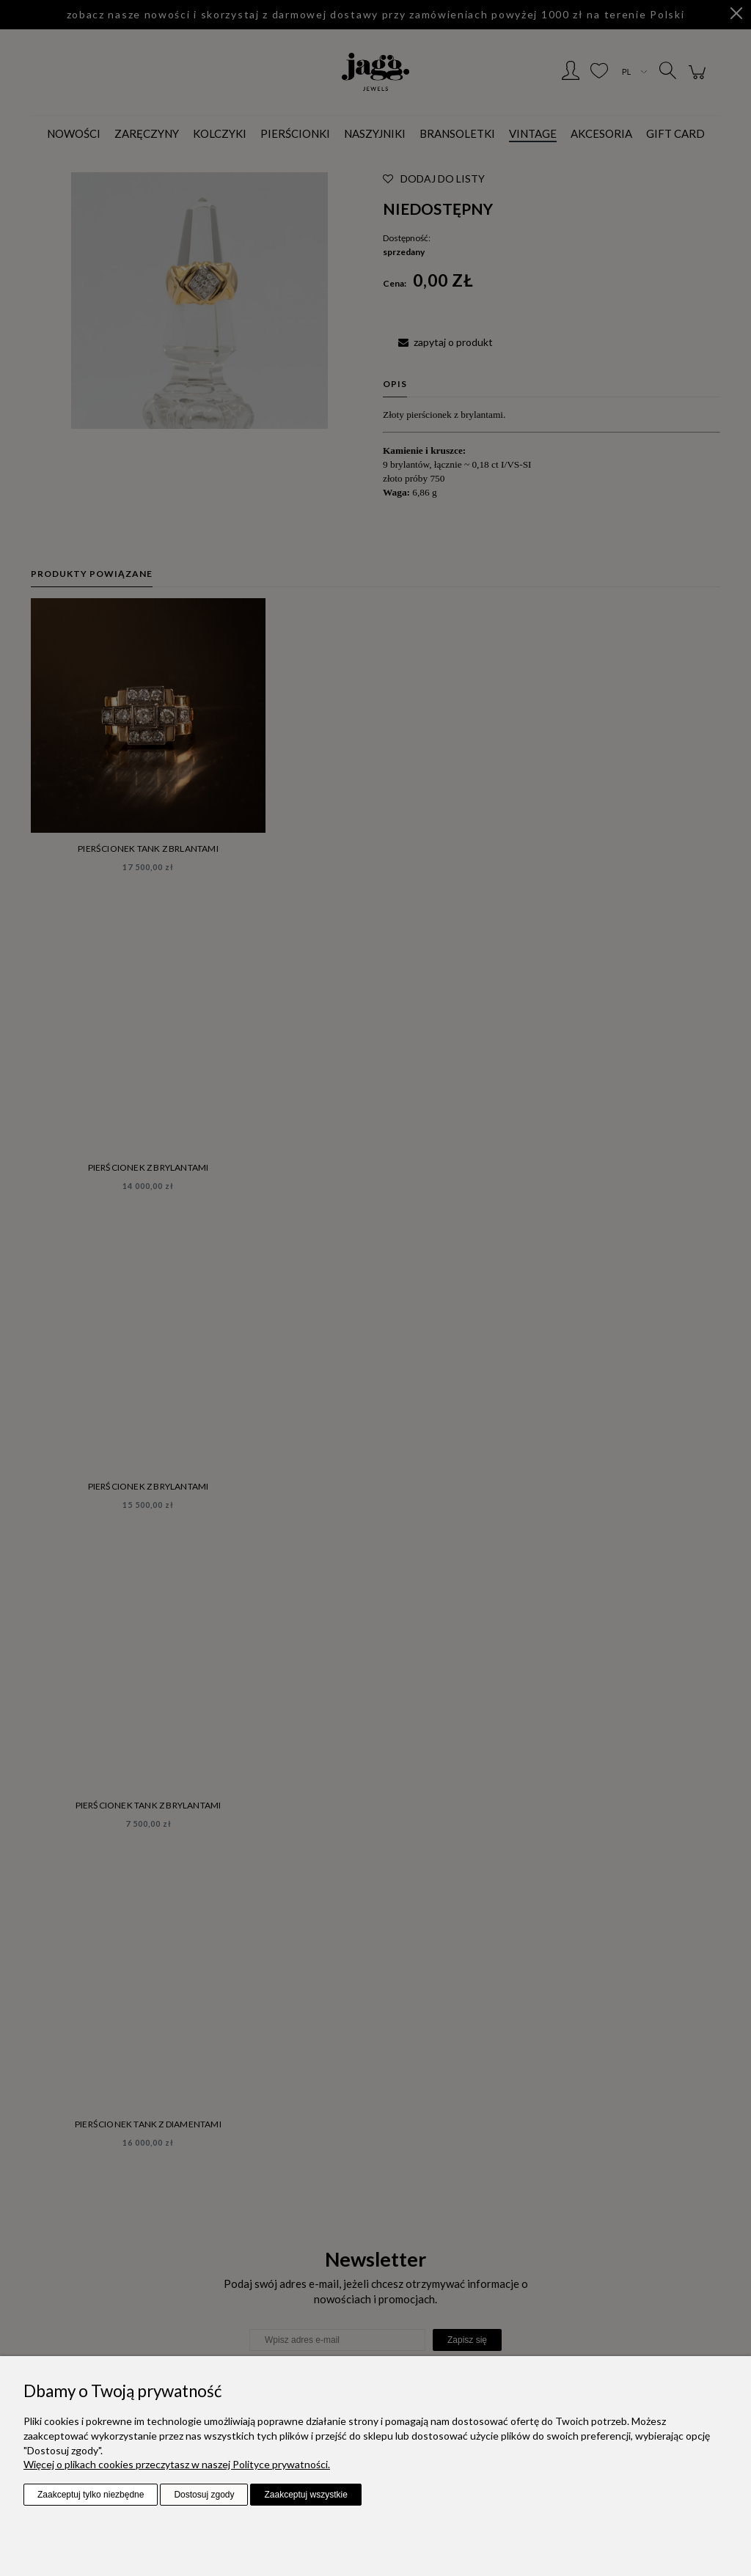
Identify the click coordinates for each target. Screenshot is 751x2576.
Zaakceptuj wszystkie (305, 2494)
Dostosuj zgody (204, 2494)
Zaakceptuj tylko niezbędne (90, 2494)
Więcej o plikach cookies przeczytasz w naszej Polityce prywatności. (176, 2464)
